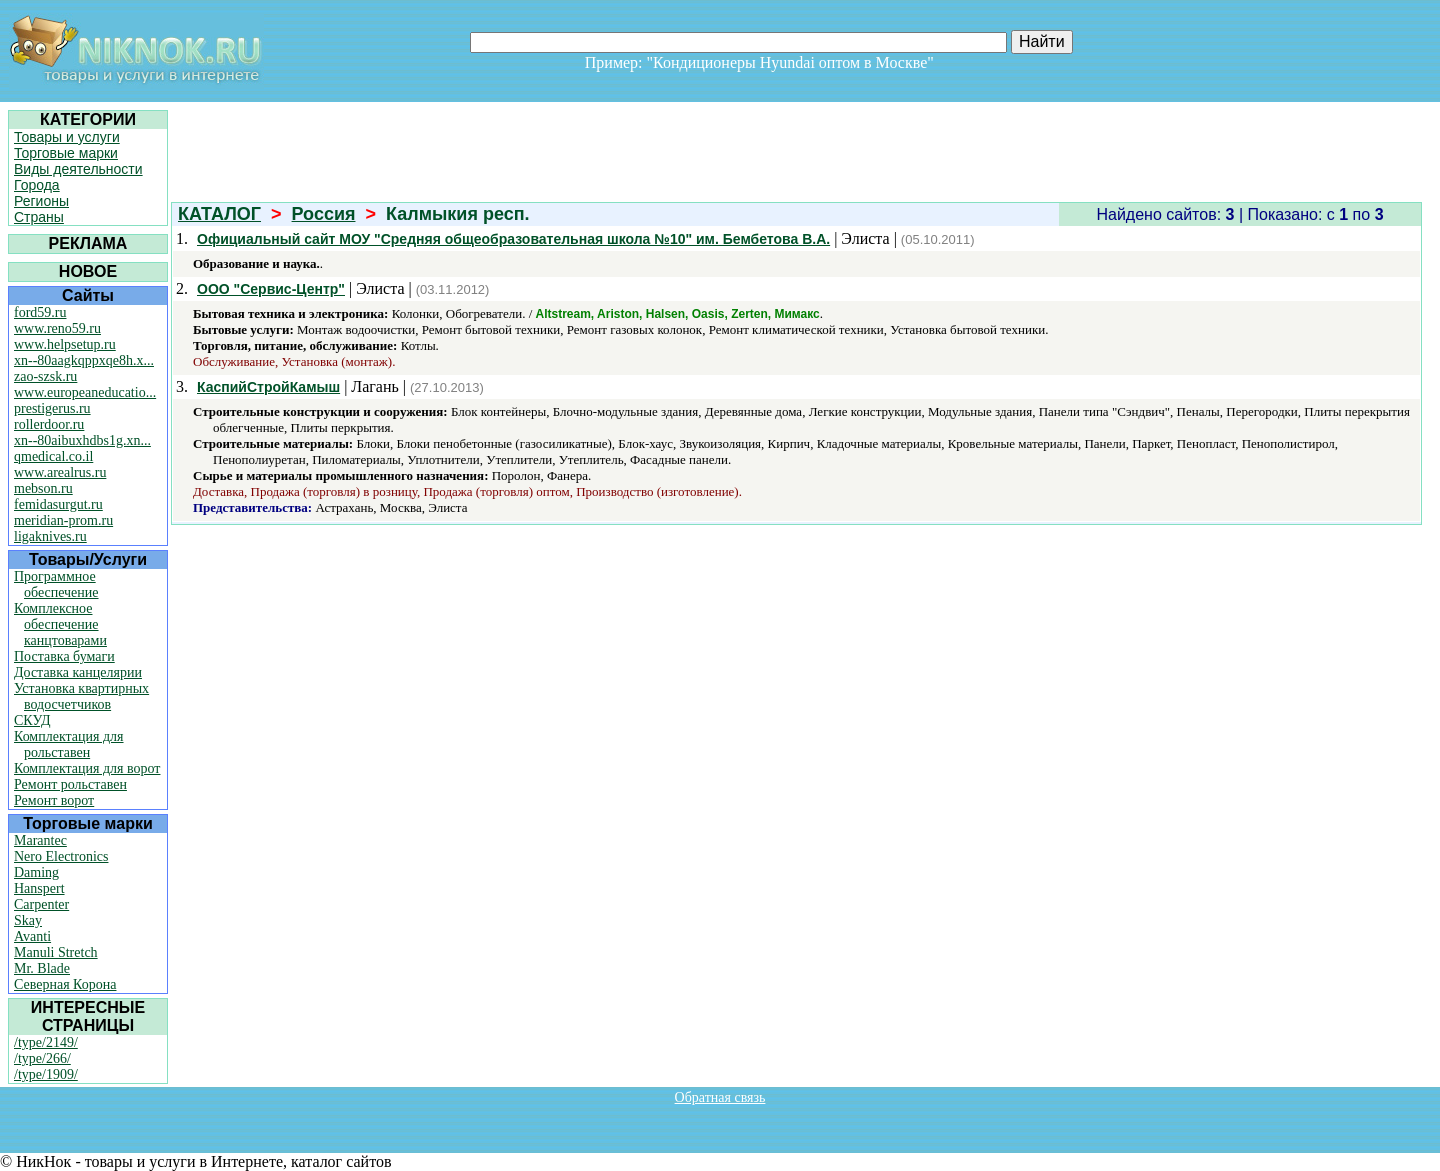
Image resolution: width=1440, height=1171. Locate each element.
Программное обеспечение (56, 584)
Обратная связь (720, 1097)
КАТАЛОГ (219, 214)
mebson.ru (43, 488)
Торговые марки (66, 153)
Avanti (32, 936)
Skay (28, 920)
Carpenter (41, 904)
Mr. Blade (42, 968)
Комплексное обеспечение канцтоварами (60, 624)
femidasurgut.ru (58, 504)
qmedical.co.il (53, 456)
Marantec (40, 840)
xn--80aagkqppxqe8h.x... (84, 360)
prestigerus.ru (52, 408)
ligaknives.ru (50, 536)
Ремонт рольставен (70, 784)
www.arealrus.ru (60, 472)
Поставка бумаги (64, 656)
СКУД (32, 720)
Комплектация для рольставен (69, 744)
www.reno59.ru (57, 328)
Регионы (41, 201)
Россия (324, 214)
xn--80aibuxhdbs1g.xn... (82, 440)
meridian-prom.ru (63, 520)
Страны (39, 217)
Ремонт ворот (54, 800)
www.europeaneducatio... (85, 392)
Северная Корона (65, 984)
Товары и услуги (67, 137)
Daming (36, 872)
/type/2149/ (46, 1042)
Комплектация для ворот (87, 768)
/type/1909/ (46, 1074)
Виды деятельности (78, 169)
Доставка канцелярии (78, 672)
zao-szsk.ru (45, 376)
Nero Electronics (61, 856)
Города (37, 185)
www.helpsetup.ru (65, 344)
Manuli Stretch (56, 952)
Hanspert (39, 888)
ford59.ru (40, 312)
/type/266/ (42, 1058)
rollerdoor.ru (49, 424)
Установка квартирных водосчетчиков (81, 696)
